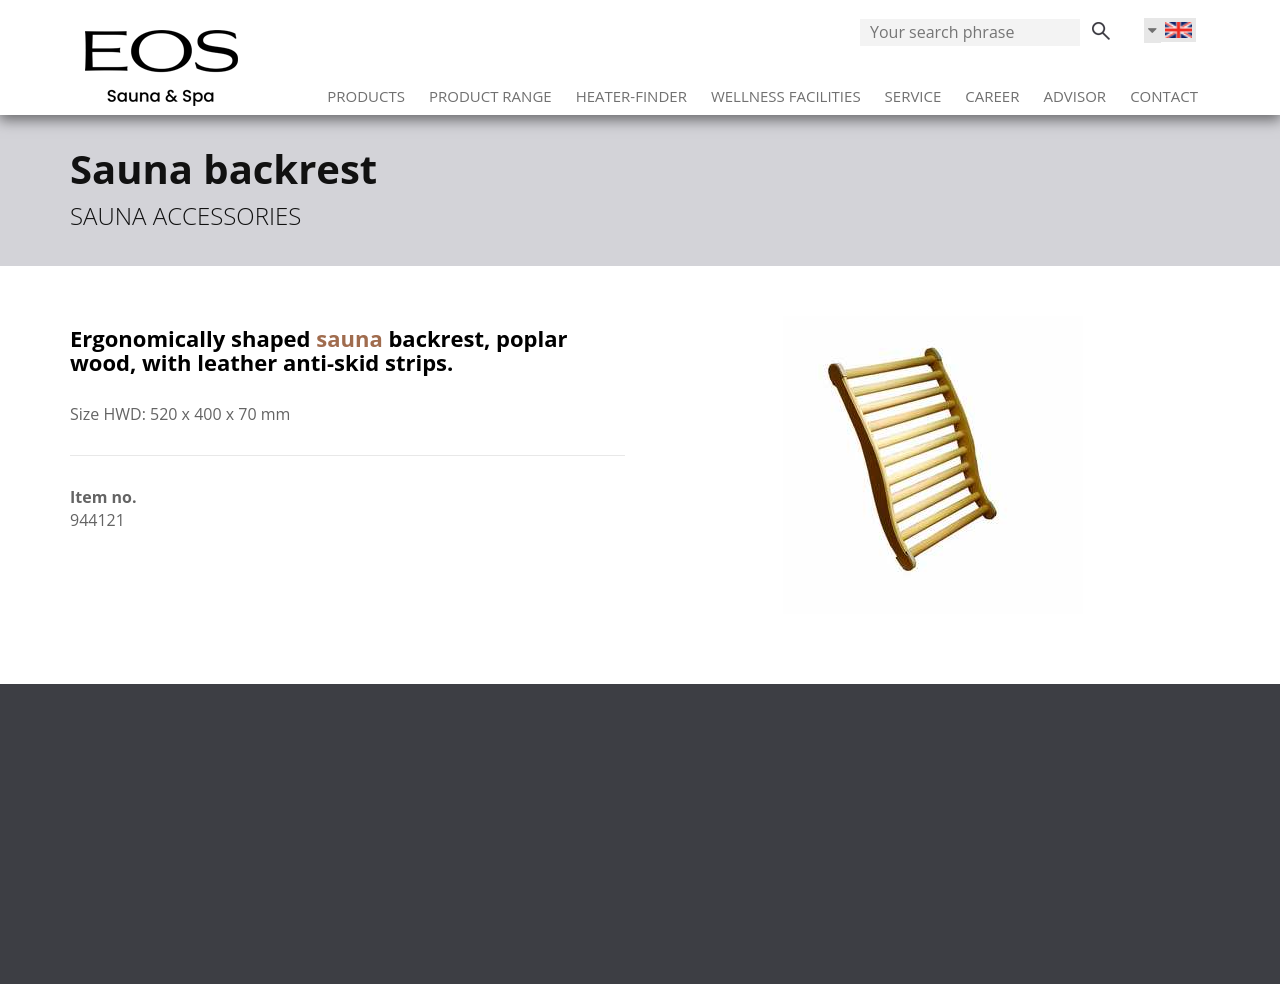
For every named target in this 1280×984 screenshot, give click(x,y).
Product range (490, 89)
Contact (1164, 89)
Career (992, 89)
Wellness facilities (786, 89)
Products (366, 89)
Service (913, 89)
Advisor (1074, 89)
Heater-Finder (631, 89)
